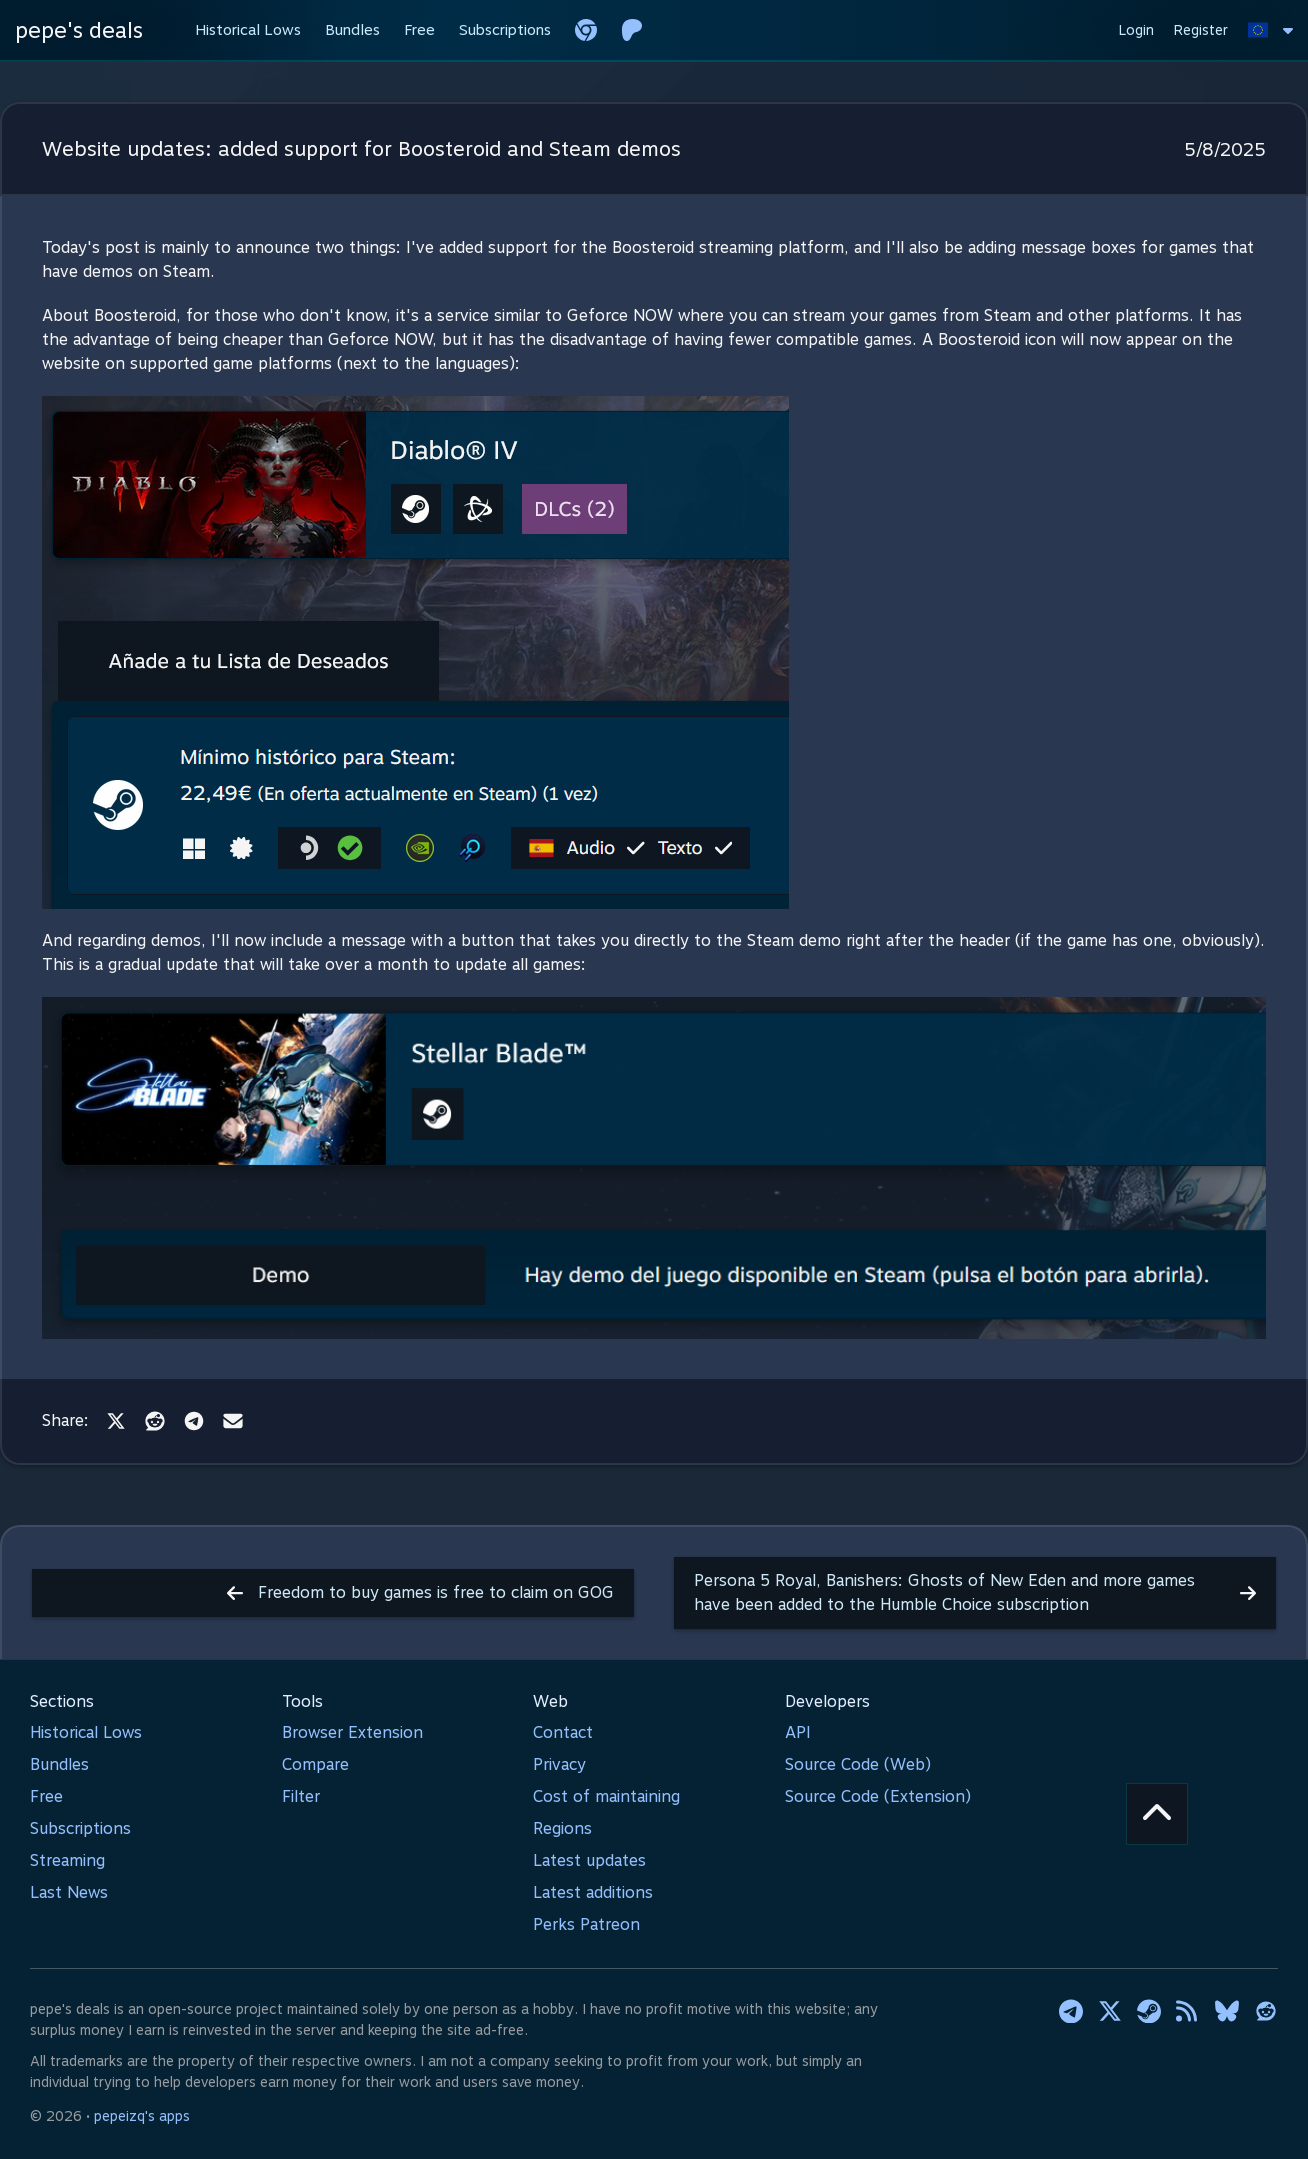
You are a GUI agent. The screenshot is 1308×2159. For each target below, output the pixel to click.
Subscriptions (80, 1828)
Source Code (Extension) (878, 1796)
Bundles (59, 1764)
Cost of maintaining (606, 1796)
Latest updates (589, 1860)
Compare (315, 1764)
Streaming (67, 1860)
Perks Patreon (586, 1924)
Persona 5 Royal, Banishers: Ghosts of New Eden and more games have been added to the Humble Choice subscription (975, 1592)
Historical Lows (86, 1732)
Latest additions (593, 1892)
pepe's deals (79, 30)
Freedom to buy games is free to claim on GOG (420, 1592)
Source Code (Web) (858, 1764)
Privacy (559, 1764)
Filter (301, 1796)
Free (46, 1796)
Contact (563, 1732)
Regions (562, 1828)
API (798, 1732)
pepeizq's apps (142, 2116)
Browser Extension (352, 1732)
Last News (69, 1892)
